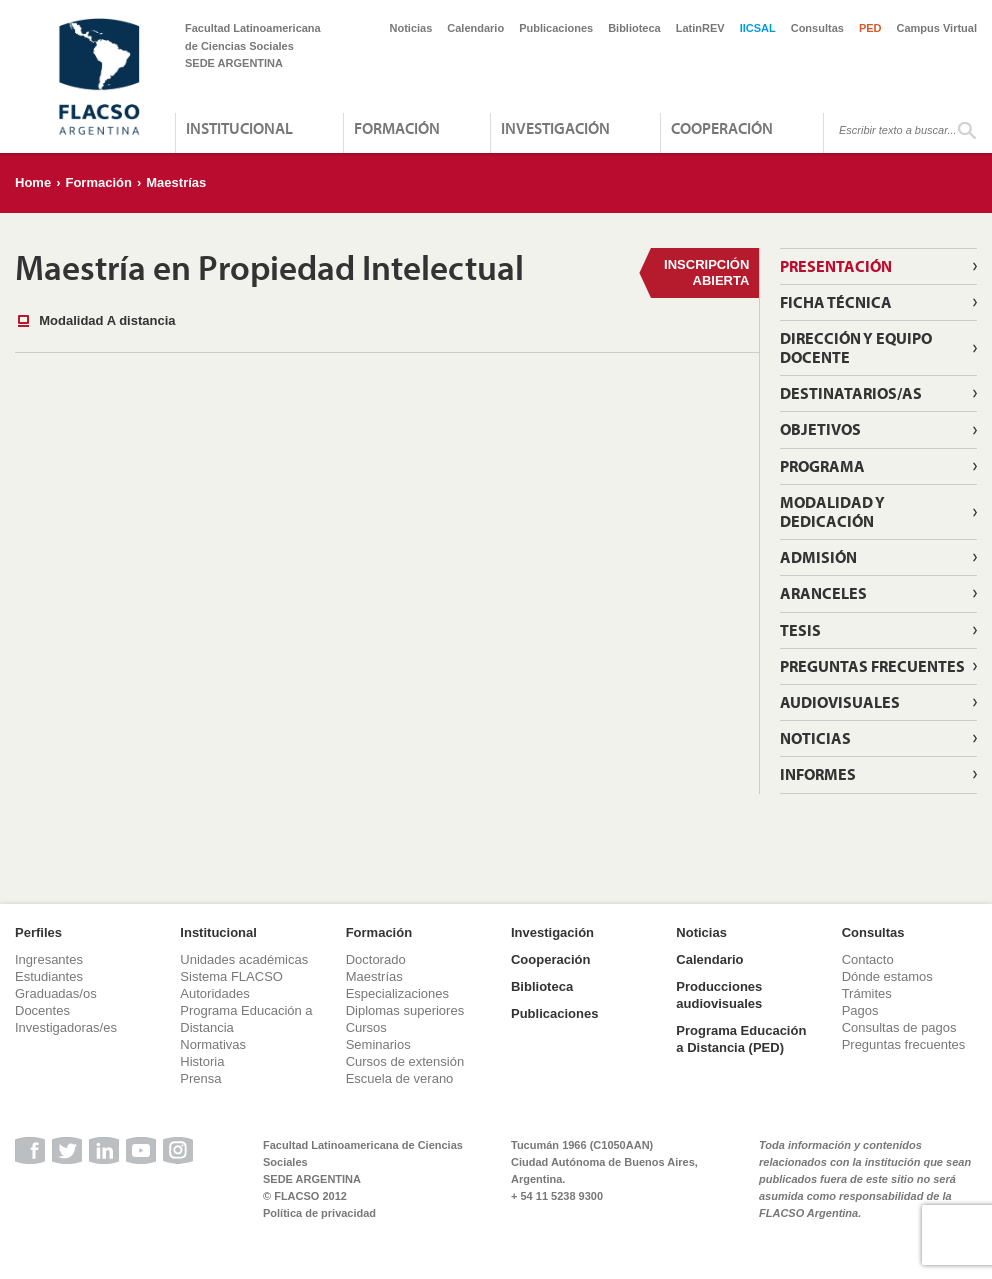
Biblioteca (634, 28)
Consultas (817, 28)
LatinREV (700, 28)
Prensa (200, 1078)
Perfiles (38, 932)
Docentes (42, 1010)
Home (33, 182)
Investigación (555, 128)
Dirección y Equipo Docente (856, 347)
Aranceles (823, 593)
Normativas (213, 1044)
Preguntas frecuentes (872, 666)
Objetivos (820, 429)
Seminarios (378, 1044)
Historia (202, 1061)
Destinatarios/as (851, 393)
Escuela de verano (400, 1078)
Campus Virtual (937, 28)
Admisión (818, 557)
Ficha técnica (836, 302)
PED (870, 28)
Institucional (239, 128)
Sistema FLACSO (231, 976)
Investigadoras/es (66, 1027)
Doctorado (376, 959)
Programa (822, 466)
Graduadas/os (56, 993)
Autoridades (214, 993)
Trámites (867, 993)
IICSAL (758, 28)
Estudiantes (49, 976)
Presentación (836, 266)
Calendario (475, 28)
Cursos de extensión (405, 1061)
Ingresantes (49, 959)
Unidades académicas (244, 959)
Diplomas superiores (405, 1010)
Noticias (411, 28)
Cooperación (722, 128)
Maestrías (176, 182)
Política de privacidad (319, 1213)
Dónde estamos (887, 976)
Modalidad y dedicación (832, 511)
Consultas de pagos (899, 1027)
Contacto (868, 959)
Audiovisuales (840, 702)
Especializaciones (397, 993)
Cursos (366, 1027)
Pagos (860, 1010)
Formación (397, 128)
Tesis (800, 630)
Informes (818, 774)
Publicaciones (556, 28)
